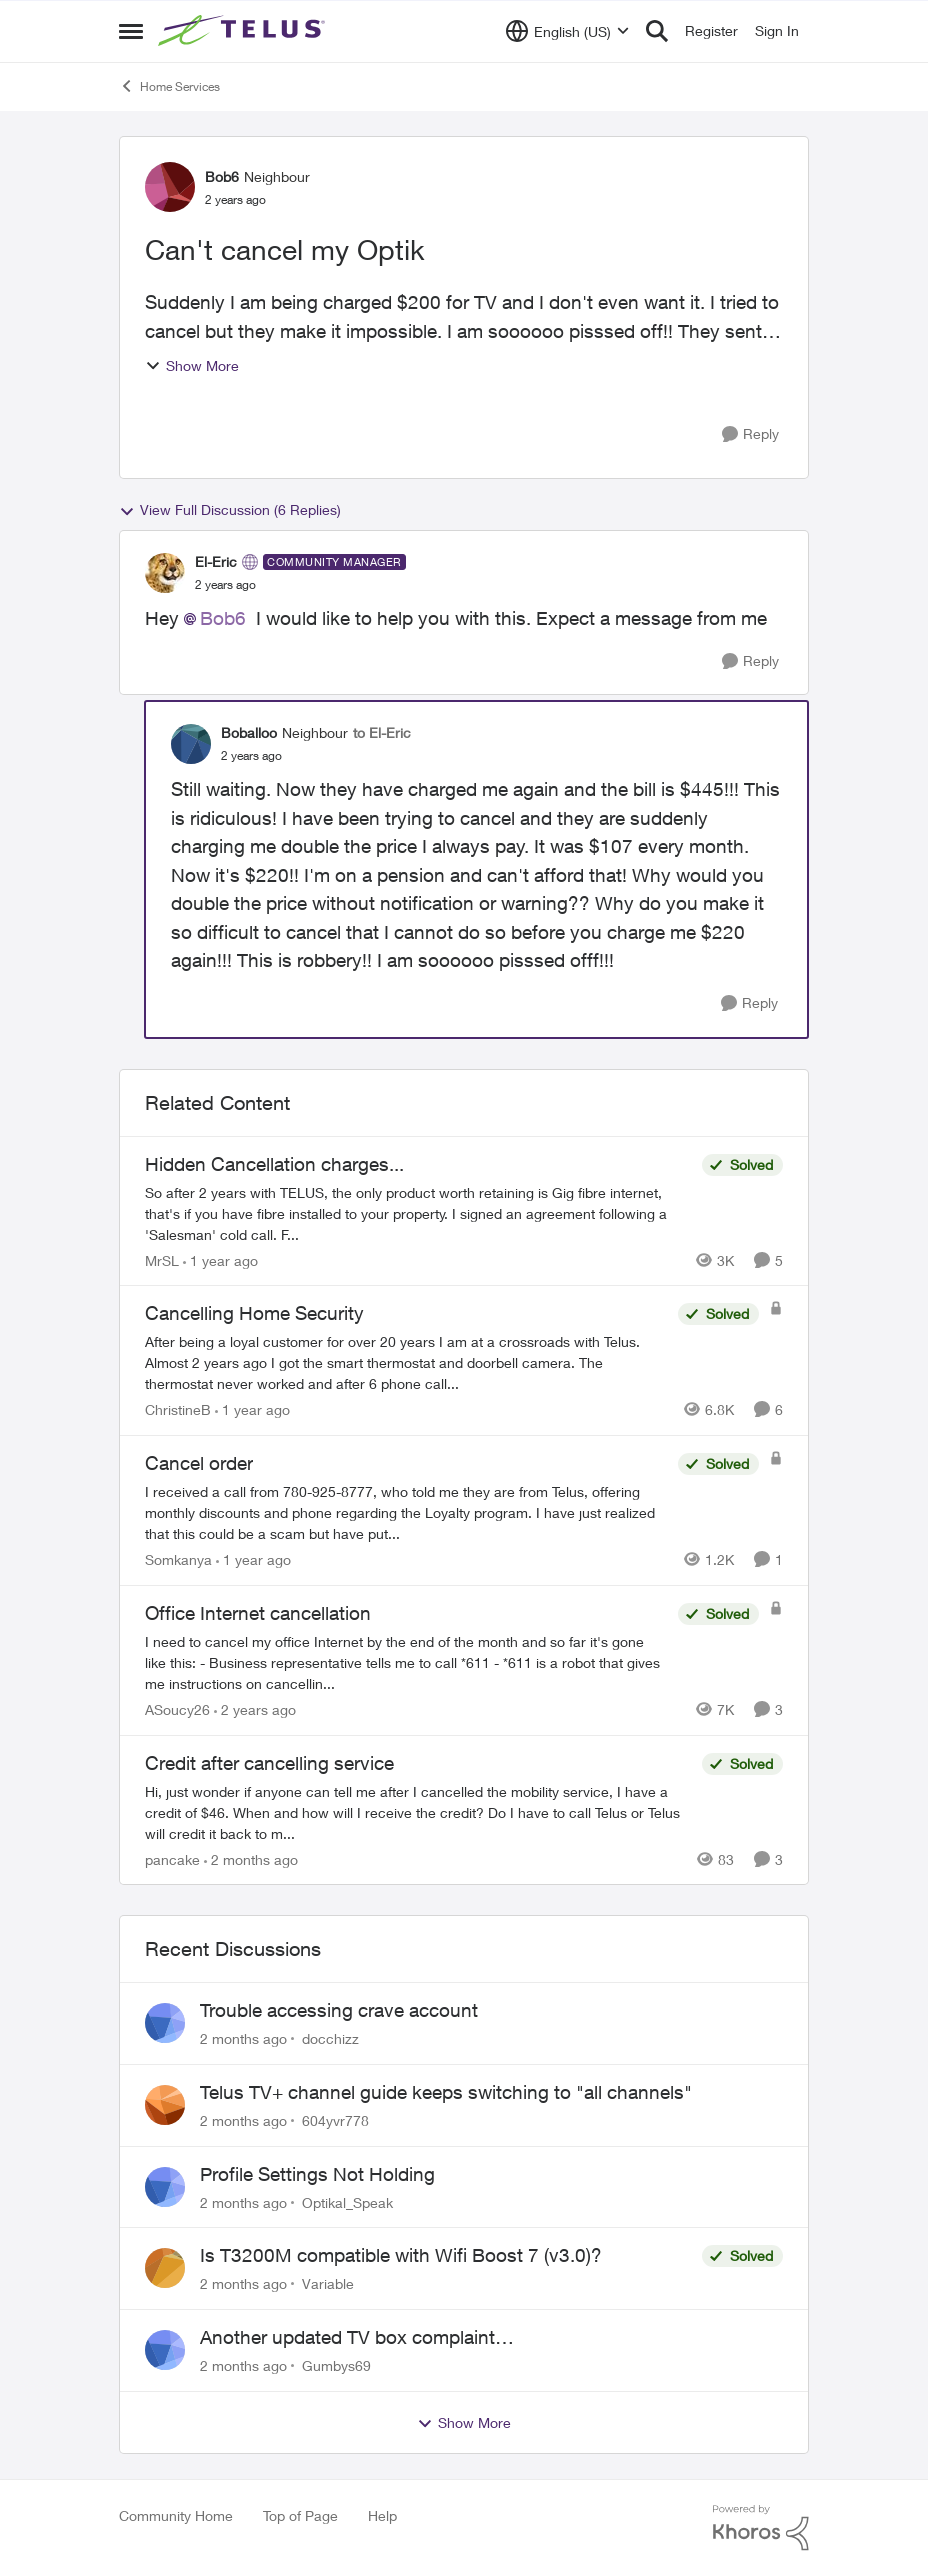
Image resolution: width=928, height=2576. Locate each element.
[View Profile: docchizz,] (165, 2023)
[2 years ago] (255, 1709)
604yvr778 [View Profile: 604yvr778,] (335, 2120)
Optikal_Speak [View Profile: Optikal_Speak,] (347, 2201)
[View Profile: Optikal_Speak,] (165, 2187)
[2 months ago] (251, 1858)
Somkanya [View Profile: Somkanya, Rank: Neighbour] (178, 1559)
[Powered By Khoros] (761, 2528)
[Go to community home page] (244, 31)
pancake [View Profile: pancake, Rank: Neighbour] (172, 1858)
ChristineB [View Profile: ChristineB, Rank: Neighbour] (178, 1409)
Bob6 (223, 618)
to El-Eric (382, 732)
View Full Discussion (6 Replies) (230, 510)
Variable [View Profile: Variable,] (328, 2283)
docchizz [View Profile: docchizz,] (330, 2038)
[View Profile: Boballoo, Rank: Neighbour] (191, 744)
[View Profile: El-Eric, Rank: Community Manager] (165, 573)
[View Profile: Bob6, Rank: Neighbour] (170, 187)
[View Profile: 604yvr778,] (165, 2105)
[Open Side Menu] (131, 31)
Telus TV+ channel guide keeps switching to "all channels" (446, 2092)
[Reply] (750, 434)
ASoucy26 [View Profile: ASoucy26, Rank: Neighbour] (177, 1709)
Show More (192, 365)
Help (382, 2515)
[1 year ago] (220, 1259)
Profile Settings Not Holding (317, 2174)
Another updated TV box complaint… (357, 2337)
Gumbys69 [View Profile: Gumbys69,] (336, 2365)
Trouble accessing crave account (339, 2010)
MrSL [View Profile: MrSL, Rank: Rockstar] (162, 1259)
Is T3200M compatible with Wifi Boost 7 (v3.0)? (401, 2255)
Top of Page (300, 2515)
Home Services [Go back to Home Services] (169, 86)
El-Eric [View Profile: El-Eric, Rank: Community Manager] (216, 561)
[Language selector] (567, 31)
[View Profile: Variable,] (165, 2268)
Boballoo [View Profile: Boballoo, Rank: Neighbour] (249, 732)
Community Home (176, 2515)
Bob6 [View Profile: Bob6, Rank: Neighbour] (222, 176)
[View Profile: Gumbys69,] (165, 2350)
